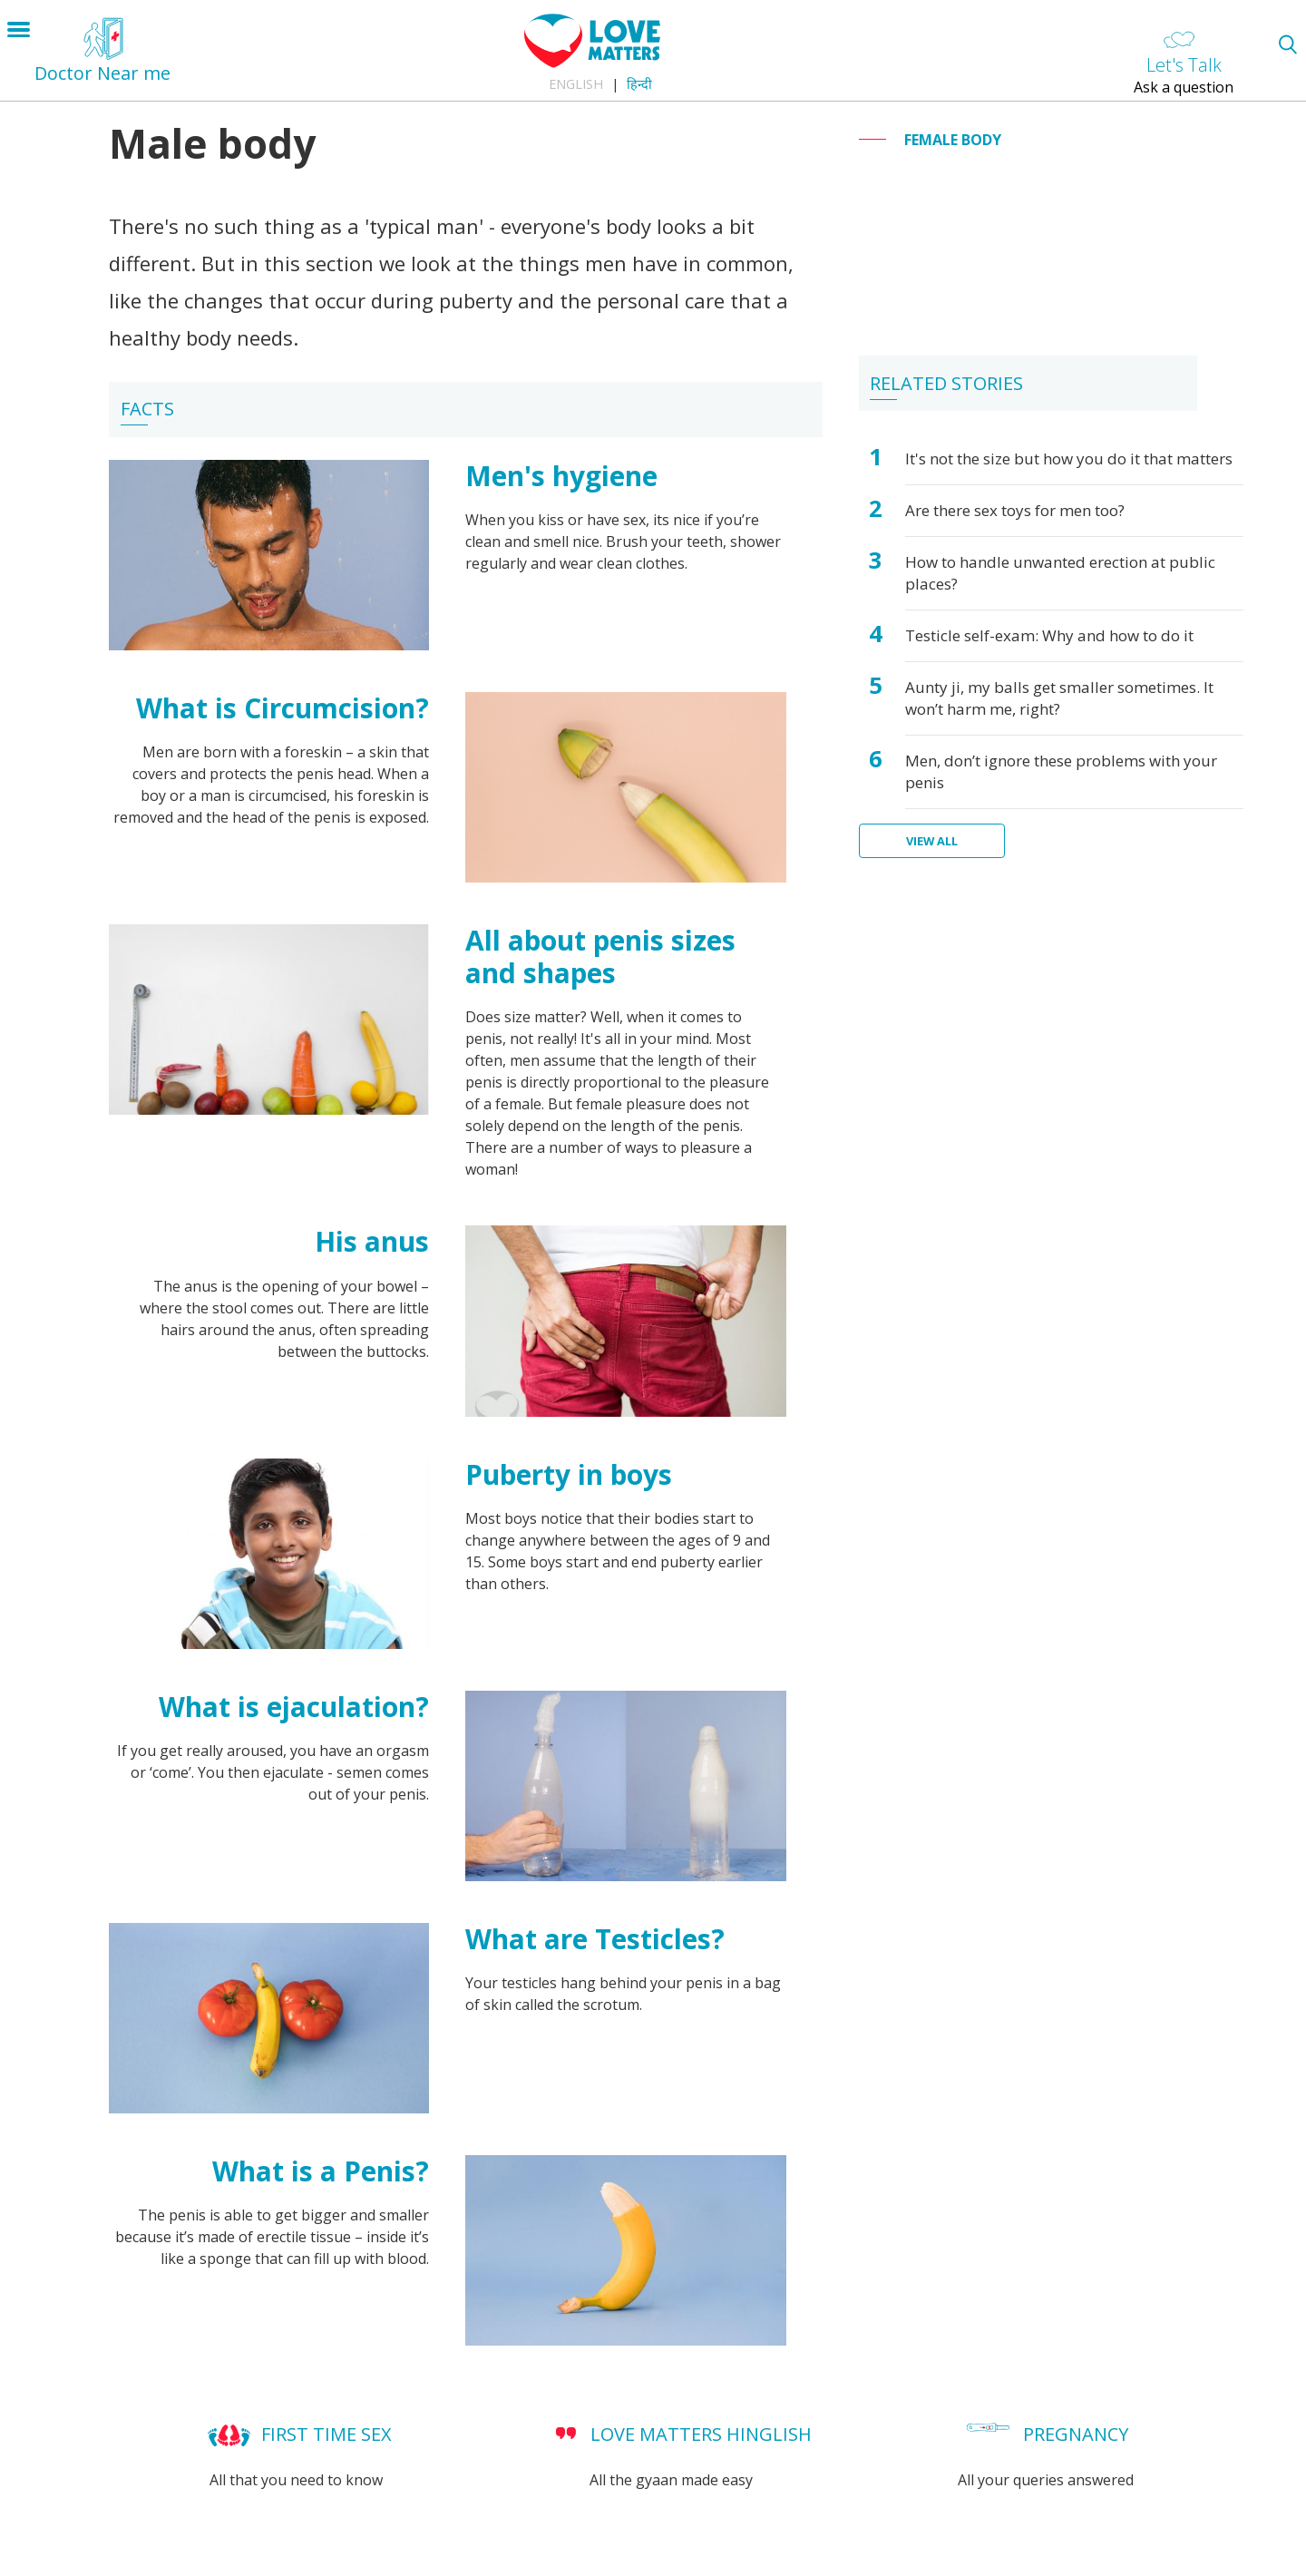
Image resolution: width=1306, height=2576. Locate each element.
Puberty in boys (568, 1474)
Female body (952, 140)
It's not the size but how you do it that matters (1069, 458)
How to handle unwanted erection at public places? (1060, 572)
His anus (372, 1241)
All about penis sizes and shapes (600, 956)
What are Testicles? (595, 1938)
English (576, 84)
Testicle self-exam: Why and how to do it (1049, 635)
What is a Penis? (320, 2171)
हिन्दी (639, 84)
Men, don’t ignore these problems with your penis (1061, 771)
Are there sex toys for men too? (1015, 510)
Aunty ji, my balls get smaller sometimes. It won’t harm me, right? (1059, 698)
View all (932, 841)
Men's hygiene (561, 475)
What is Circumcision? (282, 708)
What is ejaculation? (294, 1706)
